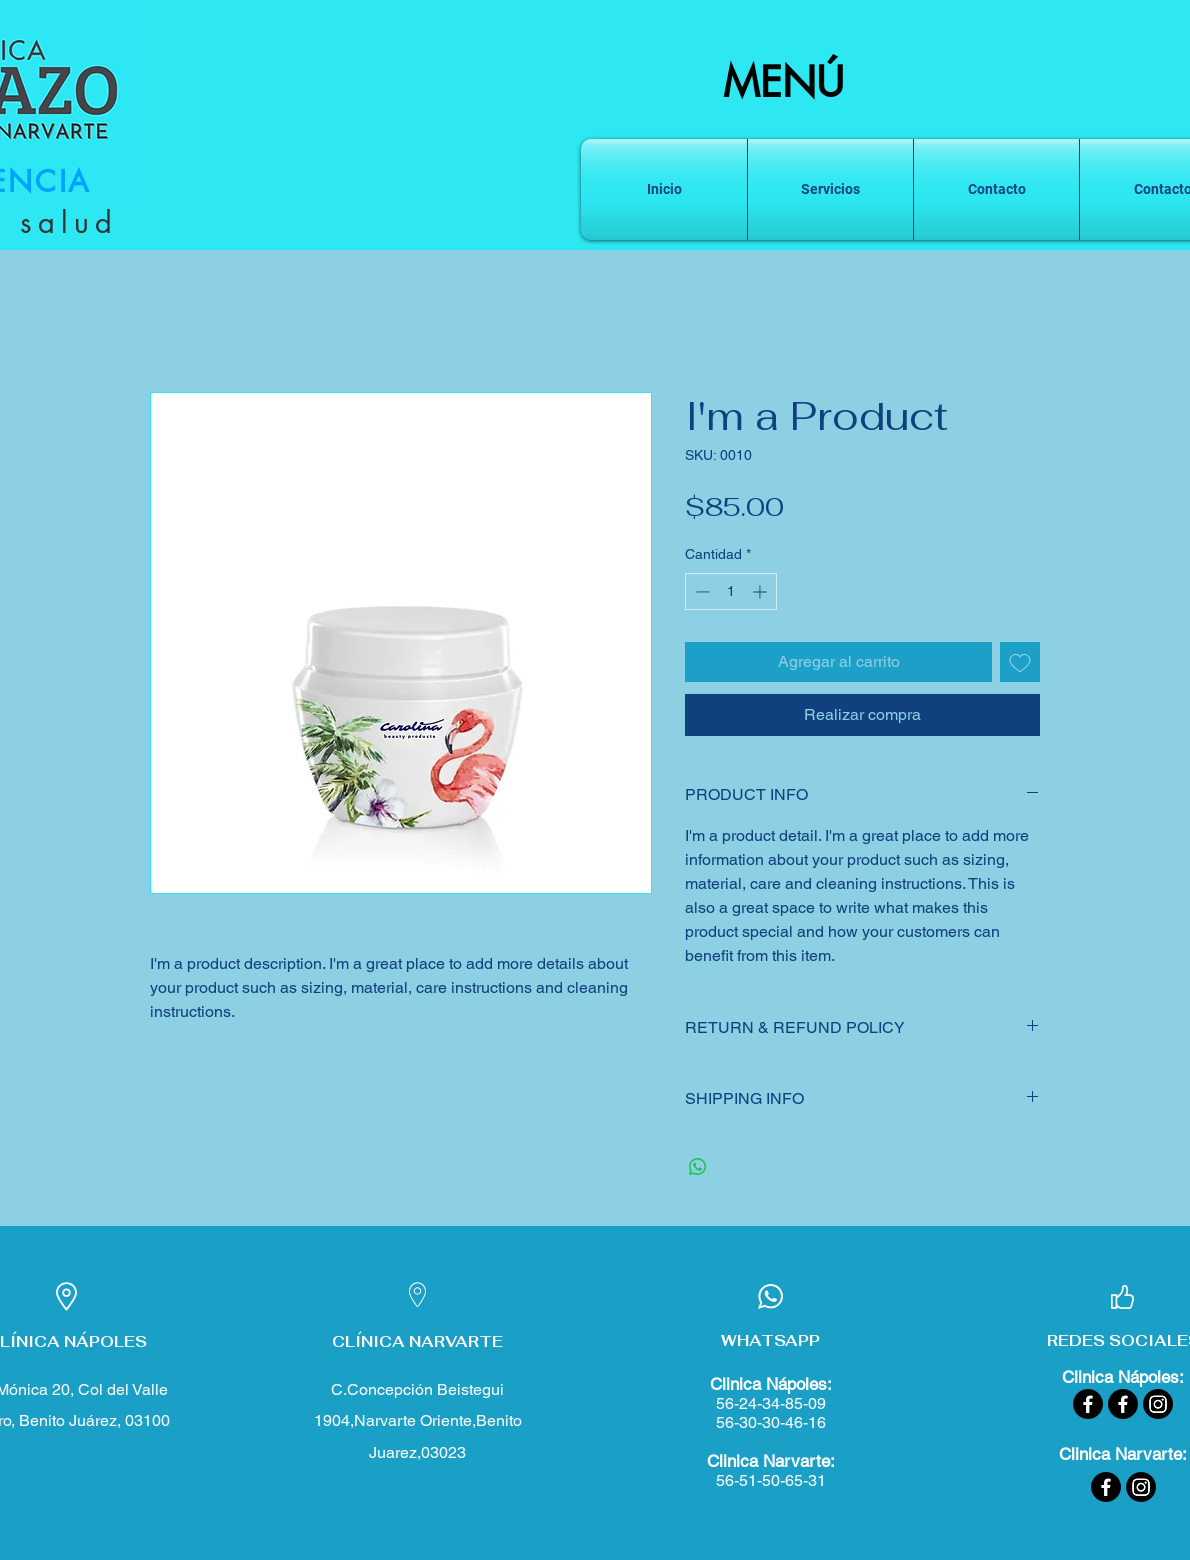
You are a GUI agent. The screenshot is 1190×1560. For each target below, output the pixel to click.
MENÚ (783, 82)
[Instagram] (1158, 1404)
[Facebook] (1088, 1404)
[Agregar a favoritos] (1020, 662)
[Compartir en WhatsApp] (698, 1167)
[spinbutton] (731, 591)
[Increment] (761, 591)
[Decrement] (700, 591)
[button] (830, 189)
